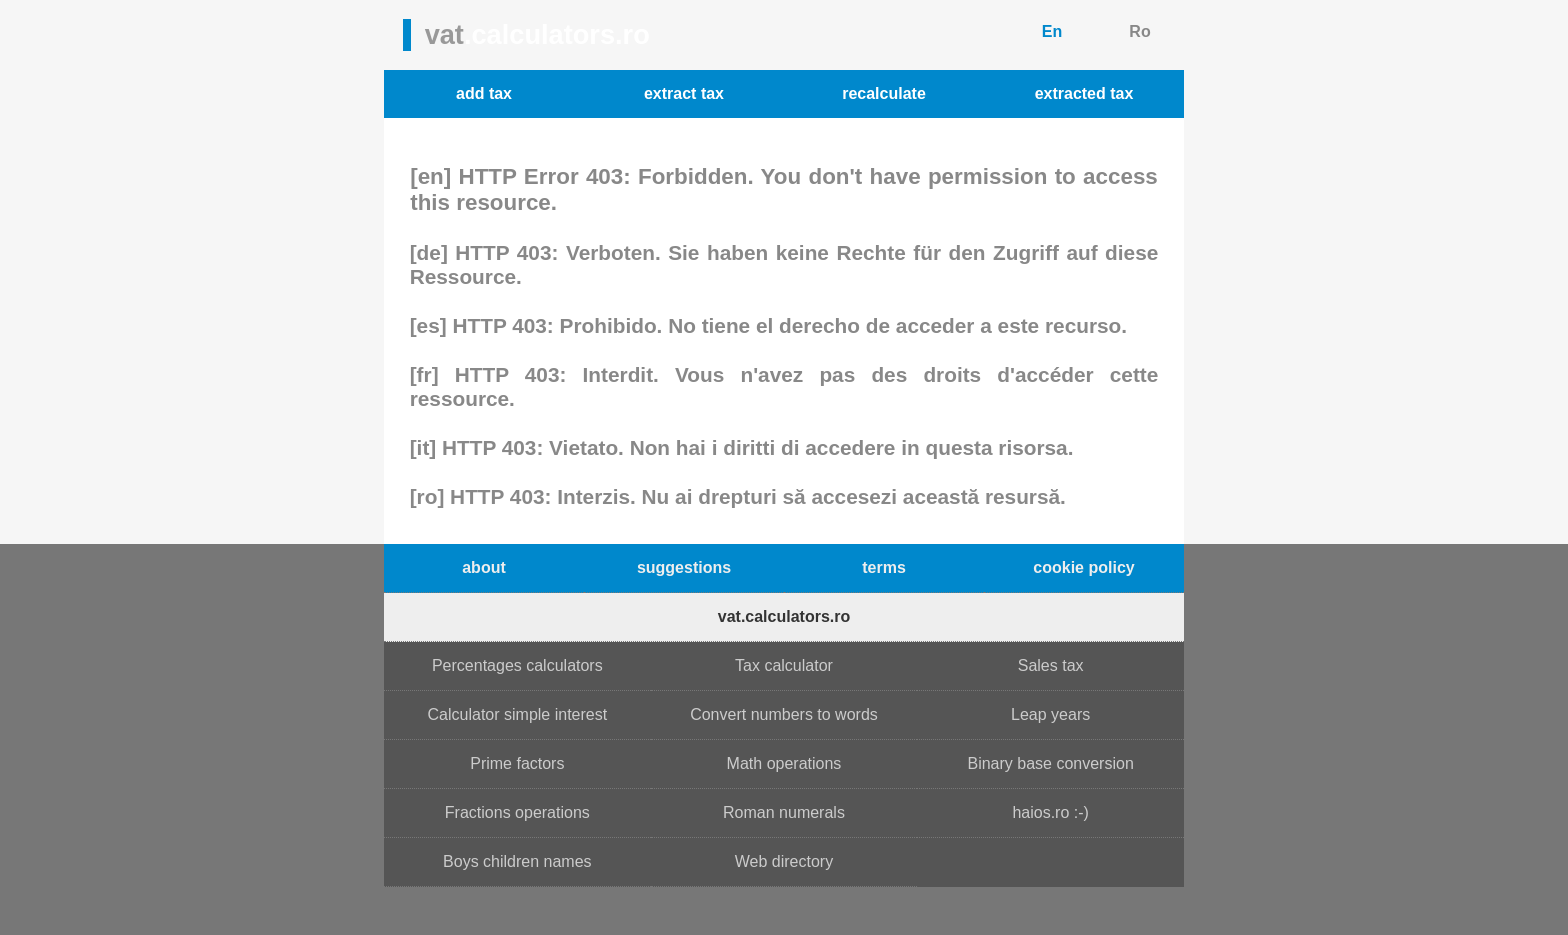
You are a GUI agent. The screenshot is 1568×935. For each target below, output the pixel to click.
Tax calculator (784, 665)
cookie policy (1083, 567)
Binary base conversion (1050, 763)
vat (537, 34)
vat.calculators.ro (784, 616)
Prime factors (517, 763)
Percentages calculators (517, 665)
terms (884, 567)
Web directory (784, 861)
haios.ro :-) (1050, 812)
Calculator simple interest (518, 714)
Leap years (1050, 714)
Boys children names (517, 861)
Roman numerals (784, 812)
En (1052, 31)
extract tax (684, 93)
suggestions (684, 567)
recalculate (884, 93)
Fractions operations (517, 812)
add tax (484, 93)
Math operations (784, 763)
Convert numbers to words (784, 714)
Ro (1139, 31)
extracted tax (1084, 93)
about (484, 567)
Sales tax (1051, 665)
